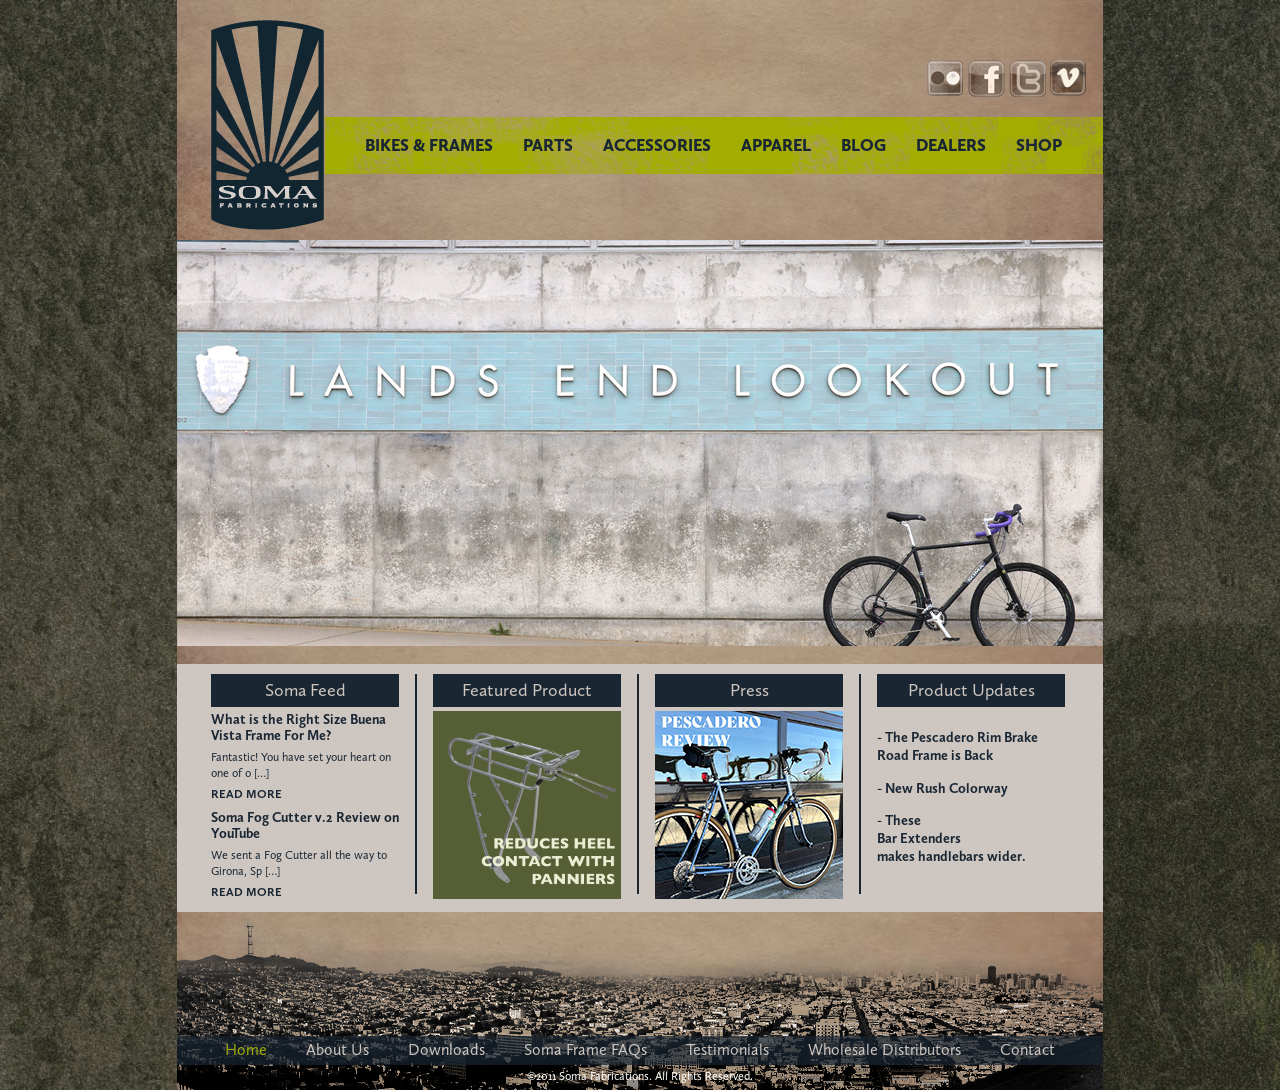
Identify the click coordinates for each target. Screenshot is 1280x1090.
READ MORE (246, 794)
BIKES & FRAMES (429, 145)
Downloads (446, 1049)
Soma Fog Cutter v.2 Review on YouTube (305, 826)
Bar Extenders (919, 838)
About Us (337, 1049)
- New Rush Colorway (942, 788)
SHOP (1039, 145)
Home (246, 1049)
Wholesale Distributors (884, 1049)
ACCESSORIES (657, 145)
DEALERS (951, 145)
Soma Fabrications (267, 125)
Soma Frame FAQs (585, 1049)
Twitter (1027, 78)
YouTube (1068, 78)
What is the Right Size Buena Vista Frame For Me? (298, 728)
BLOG (863, 145)
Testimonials (727, 1049)
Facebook (986, 78)
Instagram (945, 78)
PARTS (548, 145)
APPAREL (776, 145)
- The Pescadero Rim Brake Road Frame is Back (957, 746)
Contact (1027, 1049)
